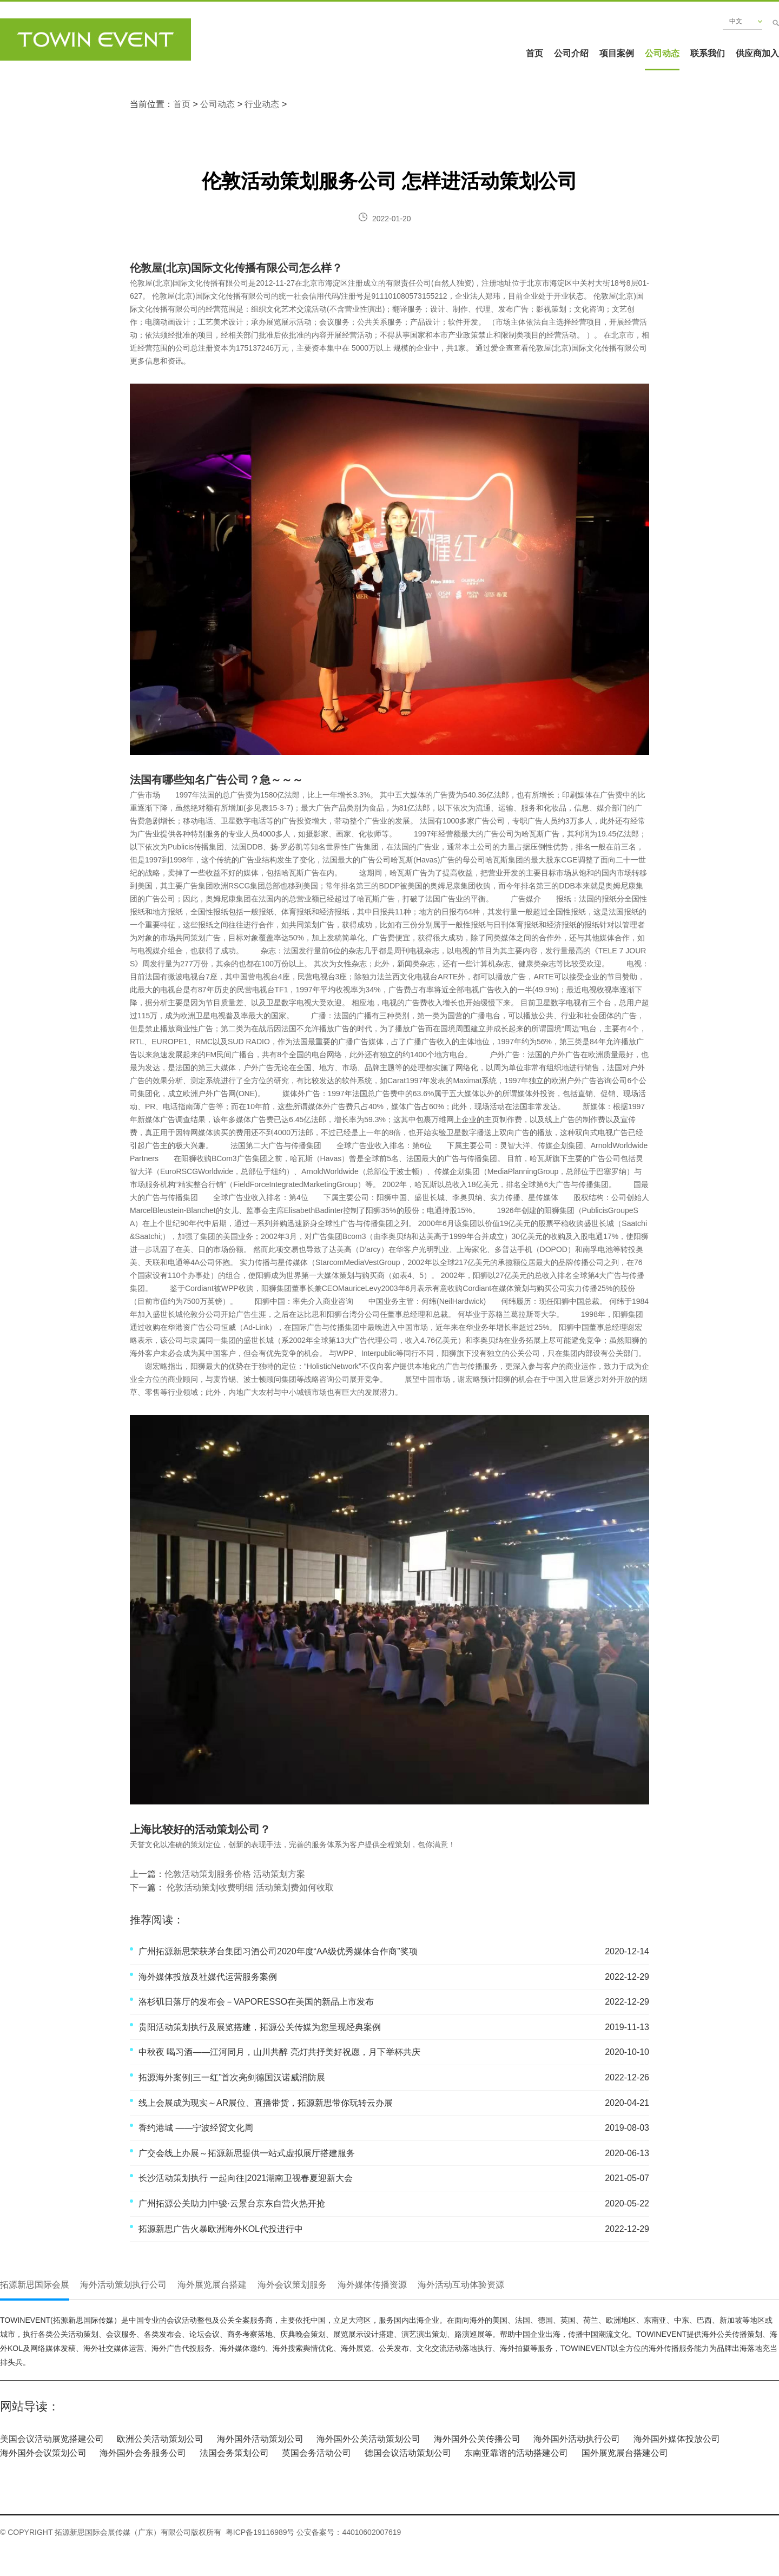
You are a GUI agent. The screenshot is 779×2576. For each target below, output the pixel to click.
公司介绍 (571, 53)
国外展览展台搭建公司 (625, 2453)
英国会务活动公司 (316, 2453)
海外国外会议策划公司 (43, 2453)
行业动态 (262, 104)
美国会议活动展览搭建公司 (52, 2438)
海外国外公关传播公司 (477, 2438)
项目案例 (616, 53)
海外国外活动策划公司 (260, 2438)
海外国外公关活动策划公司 (368, 2438)
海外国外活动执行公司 (576, 2438)
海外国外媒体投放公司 (676, 2438)
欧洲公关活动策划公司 (160, 2438)
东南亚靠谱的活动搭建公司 (516, 2453)
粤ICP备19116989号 (260, 2532)
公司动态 (662, 53)
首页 (534, 53)
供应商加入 (757, 53)
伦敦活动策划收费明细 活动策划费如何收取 (249, 1887)
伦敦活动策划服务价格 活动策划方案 (234, 1874)
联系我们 (707, 53)
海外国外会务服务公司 (143, 2453)
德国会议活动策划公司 (408, 2453)
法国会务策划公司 (234, 2453)
